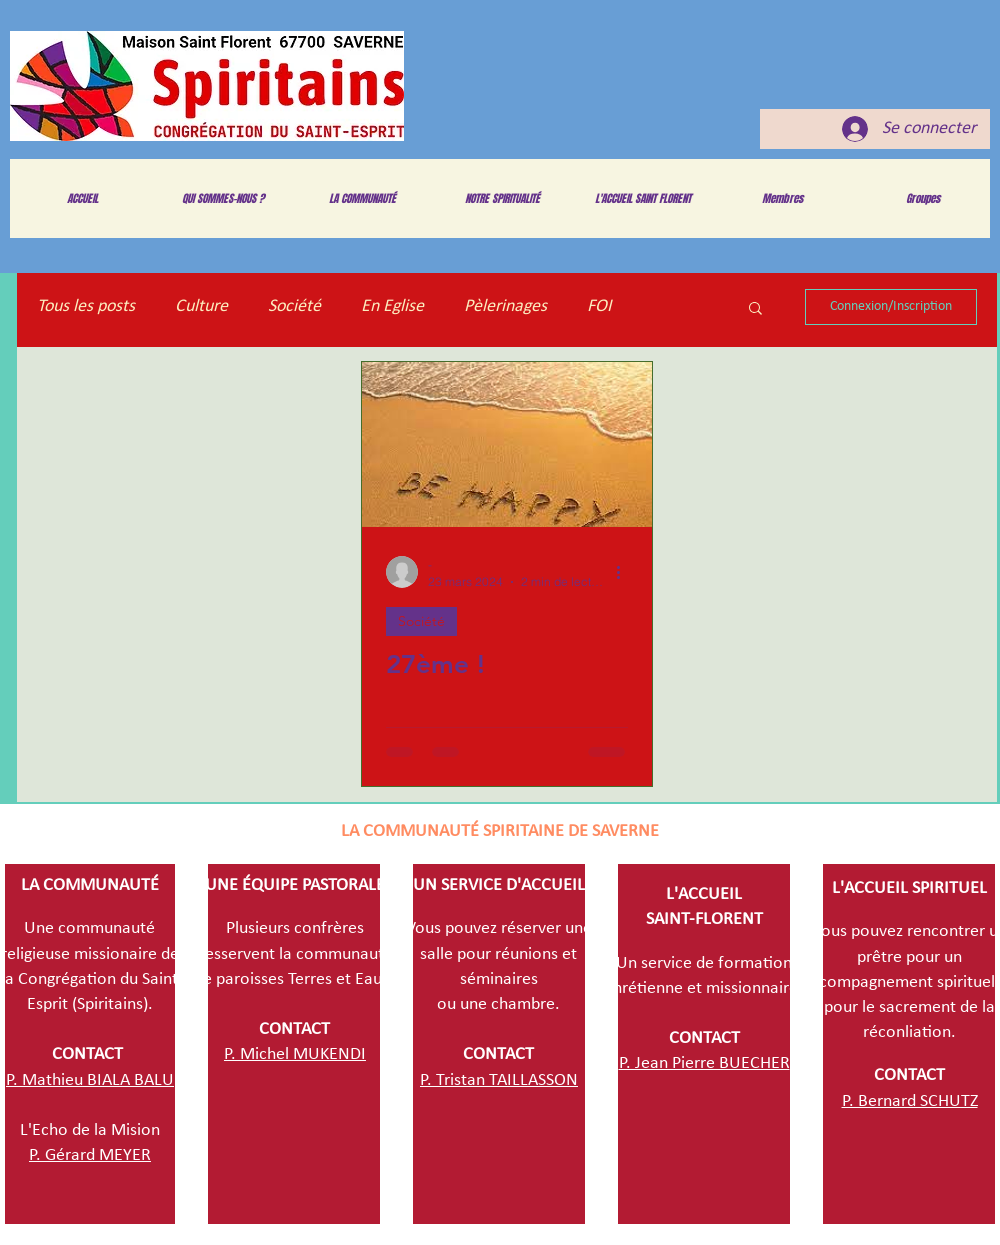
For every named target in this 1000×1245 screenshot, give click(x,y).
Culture (201, 306)
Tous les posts (86, 306)
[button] (755, 309)
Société (294, 306)
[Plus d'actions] (625, 572)
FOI (599, 306)
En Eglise (392, 306)
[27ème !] (507, 444)
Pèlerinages (505, 306)
